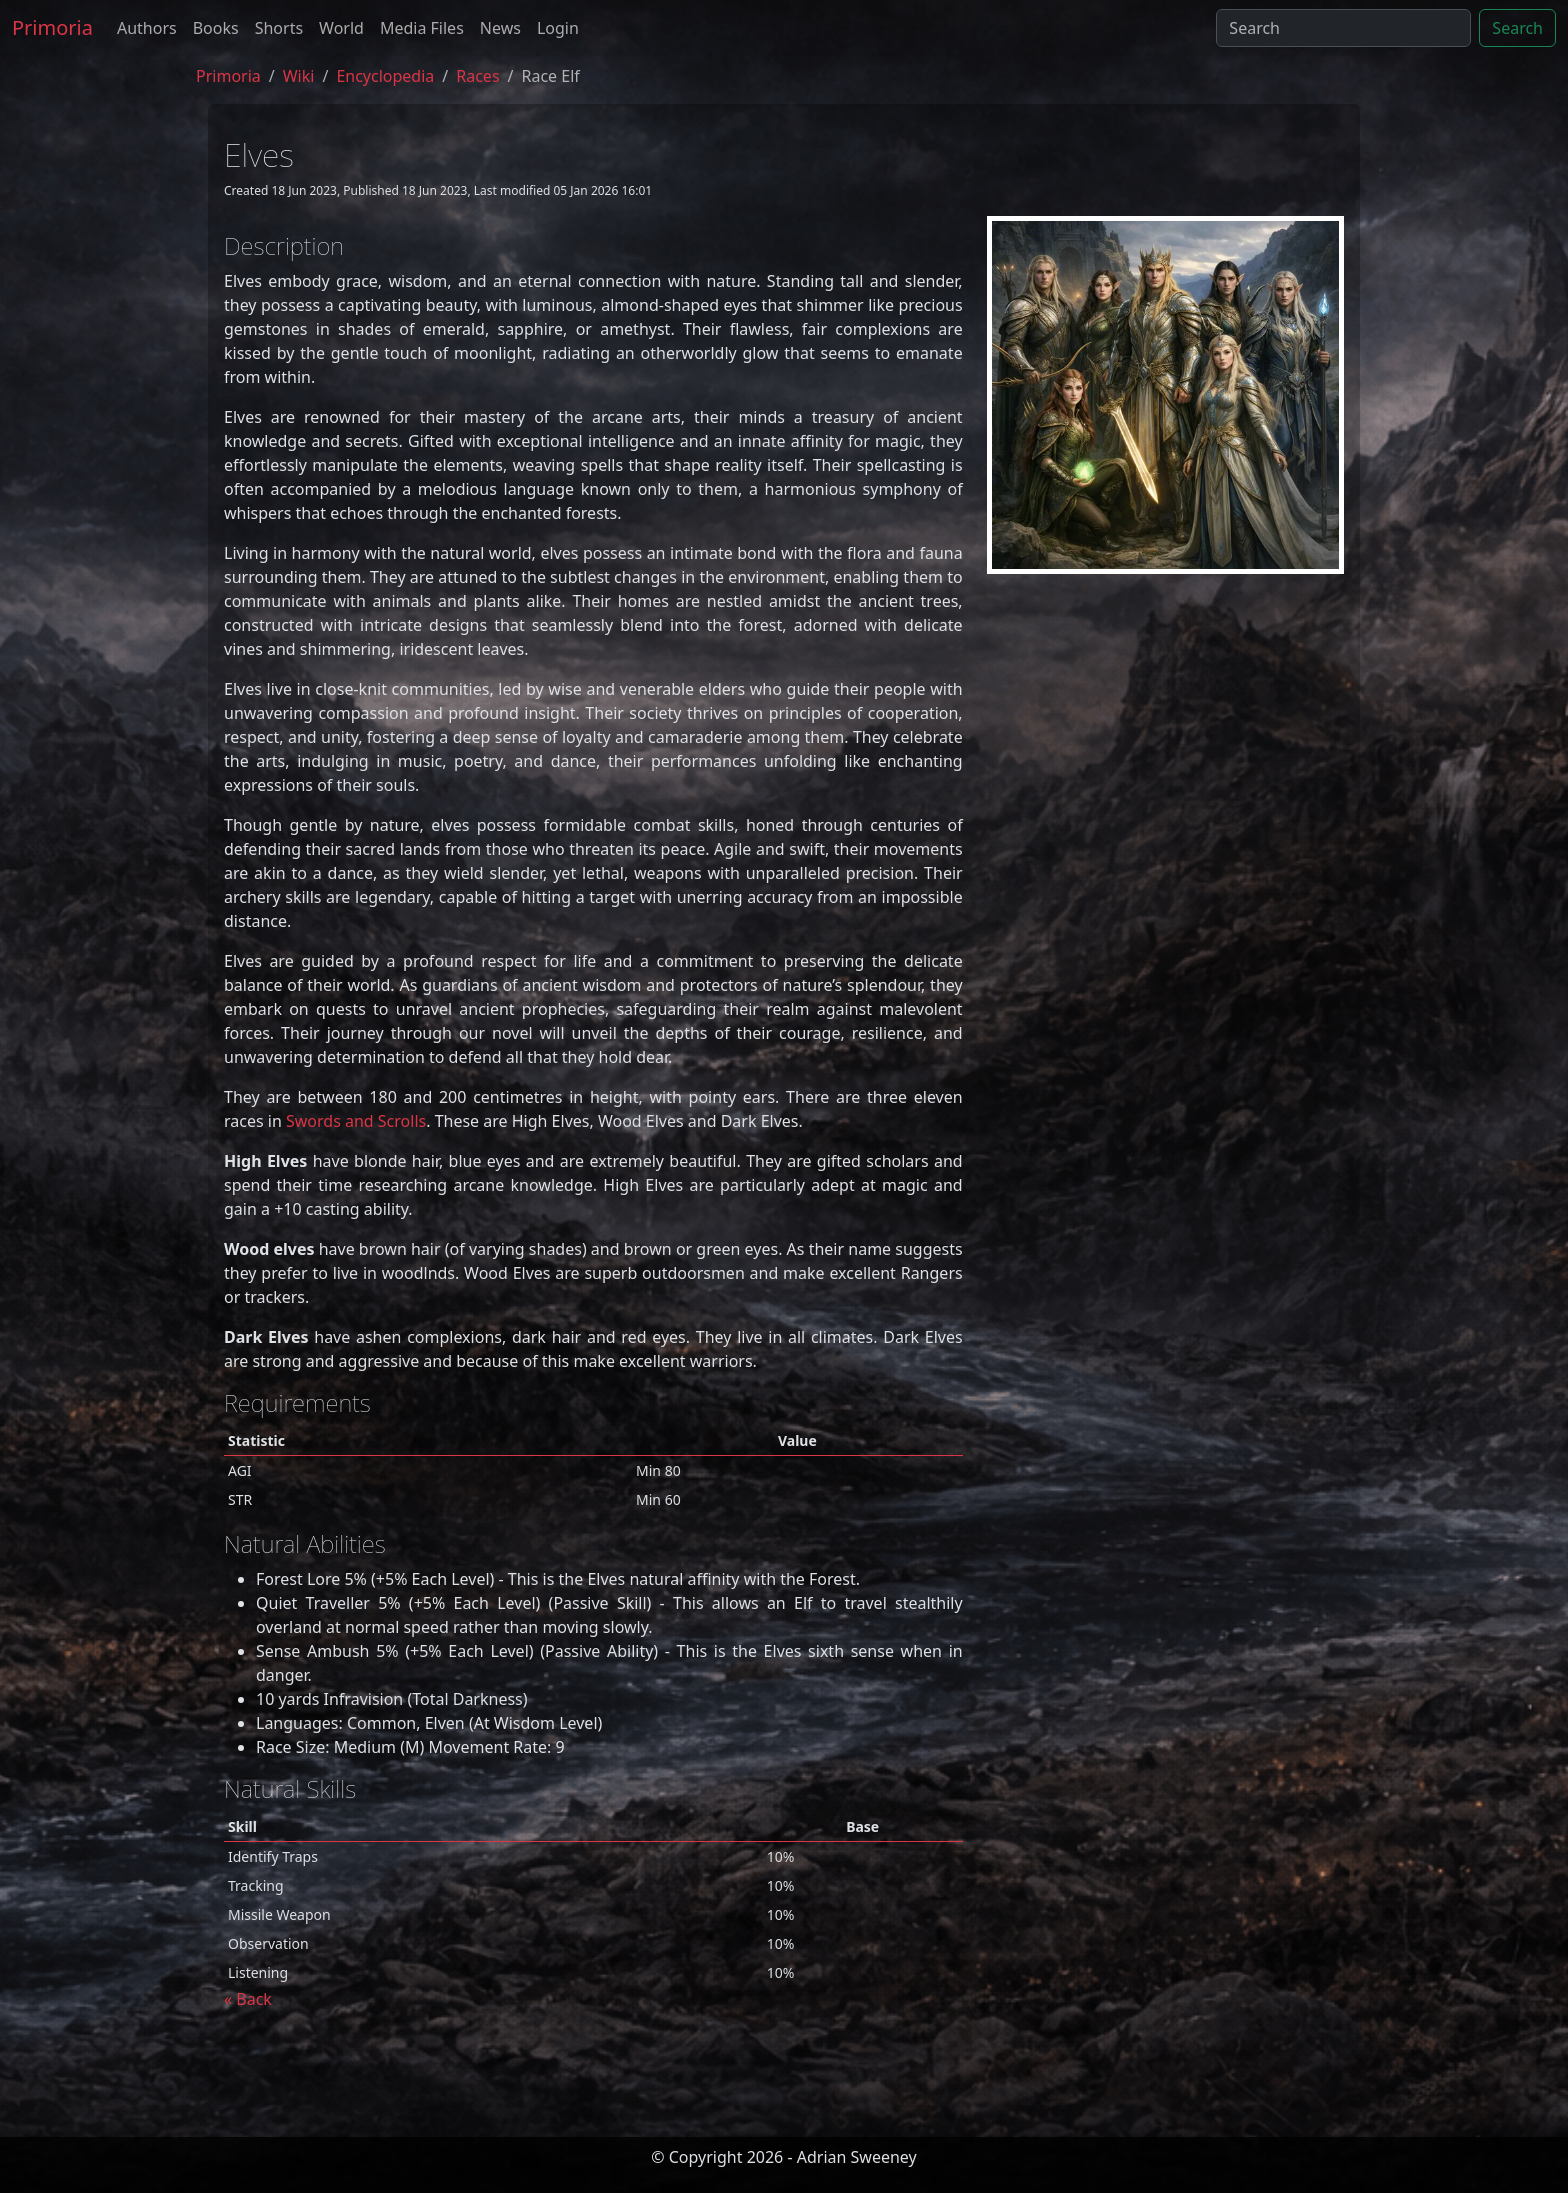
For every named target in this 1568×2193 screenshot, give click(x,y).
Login (558, 28)
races (477, 76)
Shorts (279, 28)
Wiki (299, 76)
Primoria (52, 27)
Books (216, 28)
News (500, 28)
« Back (248, 1999)
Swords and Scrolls (356, 1121)
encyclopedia (385, 76)
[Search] (1343, 28)
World (341, 28)
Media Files (422, 28)
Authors (147, 28)
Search (1517, 28)
